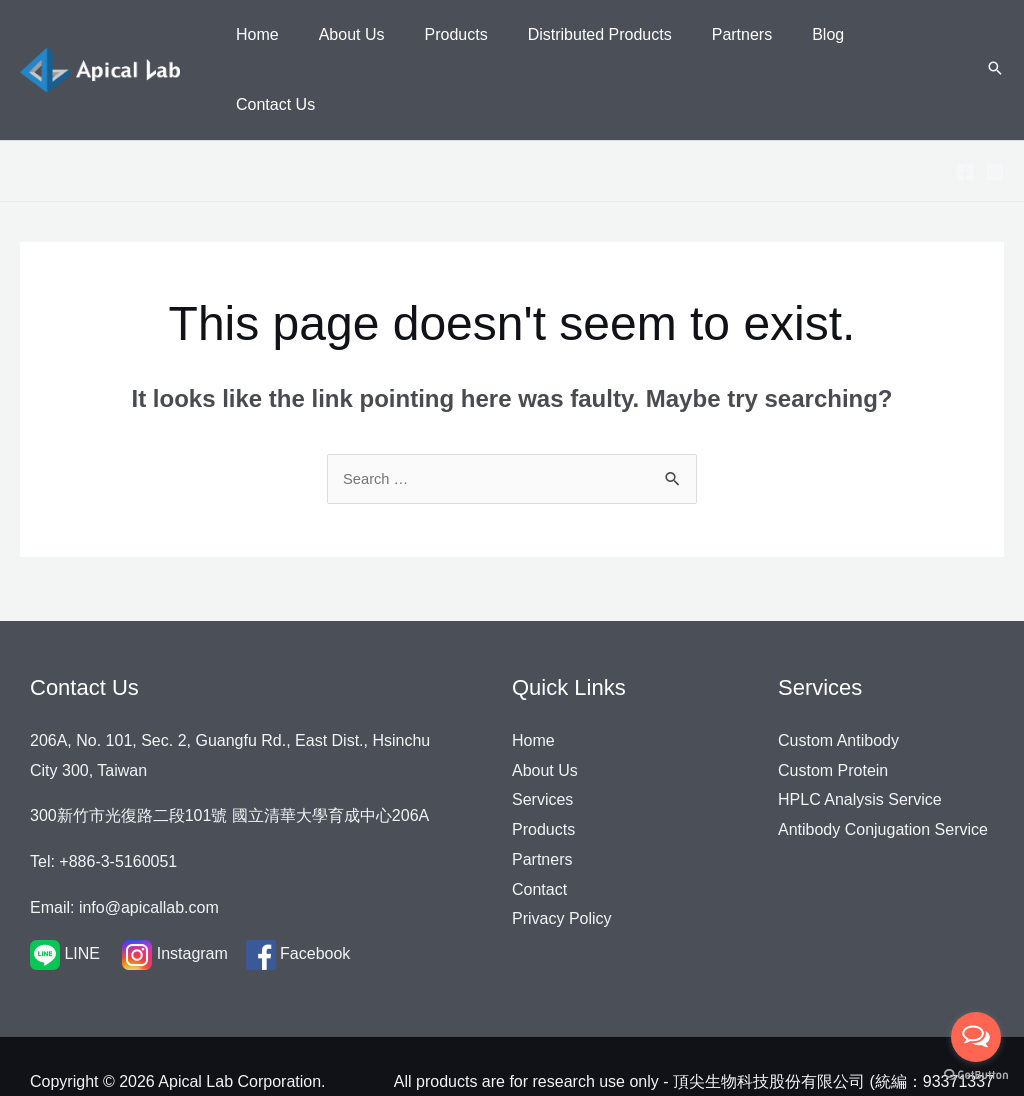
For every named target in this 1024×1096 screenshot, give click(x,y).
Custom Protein (833, 710)
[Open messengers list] (976, 1037)
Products (543, 770)
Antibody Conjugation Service (883, 770)
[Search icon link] (995, 39)
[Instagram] (995, 111)
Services (542, 740)
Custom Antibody (838, 681)
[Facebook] (965, 111)
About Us (545, 710)
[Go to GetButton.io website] (976, 1075)
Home (533, 681)
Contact (539, 829)
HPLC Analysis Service (860, 740)
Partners (542, 800)
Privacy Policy (562, 859)
